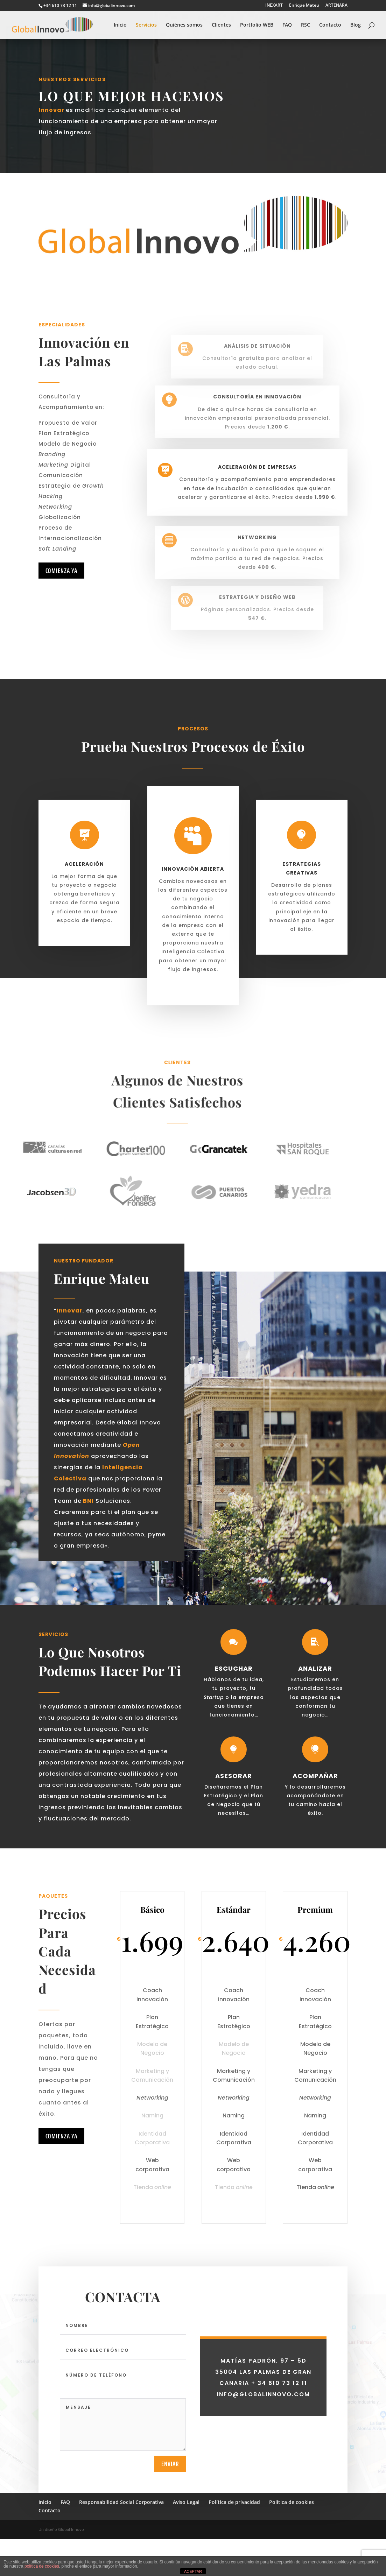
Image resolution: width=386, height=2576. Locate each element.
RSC (305, 25)
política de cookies (41, 2566)
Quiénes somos (184, 25)
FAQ (287, 25)
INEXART (274, 5)
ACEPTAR (193, 2571)
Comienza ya (61, 570)
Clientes (221, 25)
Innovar (52, 110)
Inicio (120, 25)
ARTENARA (336, 5)
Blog (355, 25)
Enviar (170, 2509)
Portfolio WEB (256, 25)
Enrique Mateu (304, 5)
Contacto (330, 25)
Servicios (146, 25)
